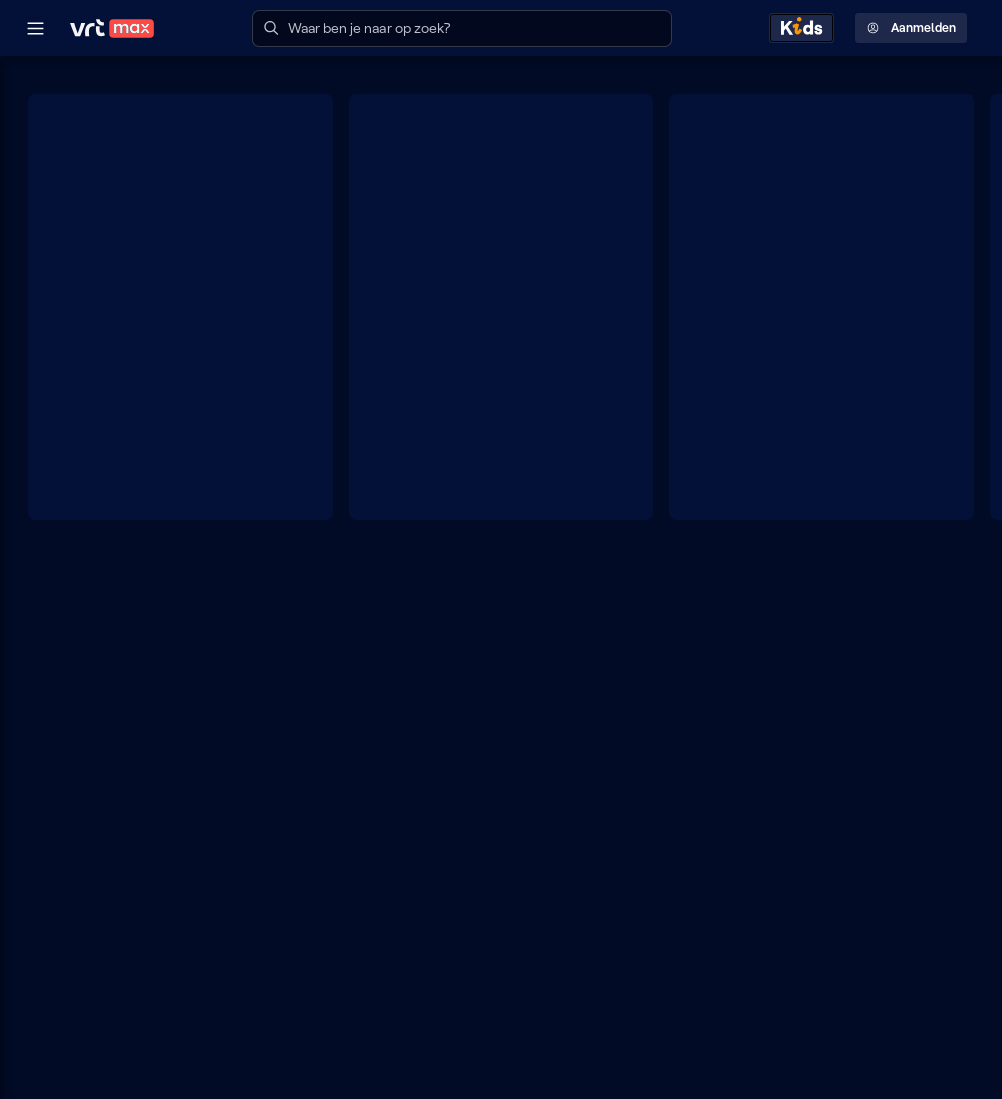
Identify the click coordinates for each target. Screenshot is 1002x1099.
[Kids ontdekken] (801, 28)
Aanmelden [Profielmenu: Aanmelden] (911, 28)
